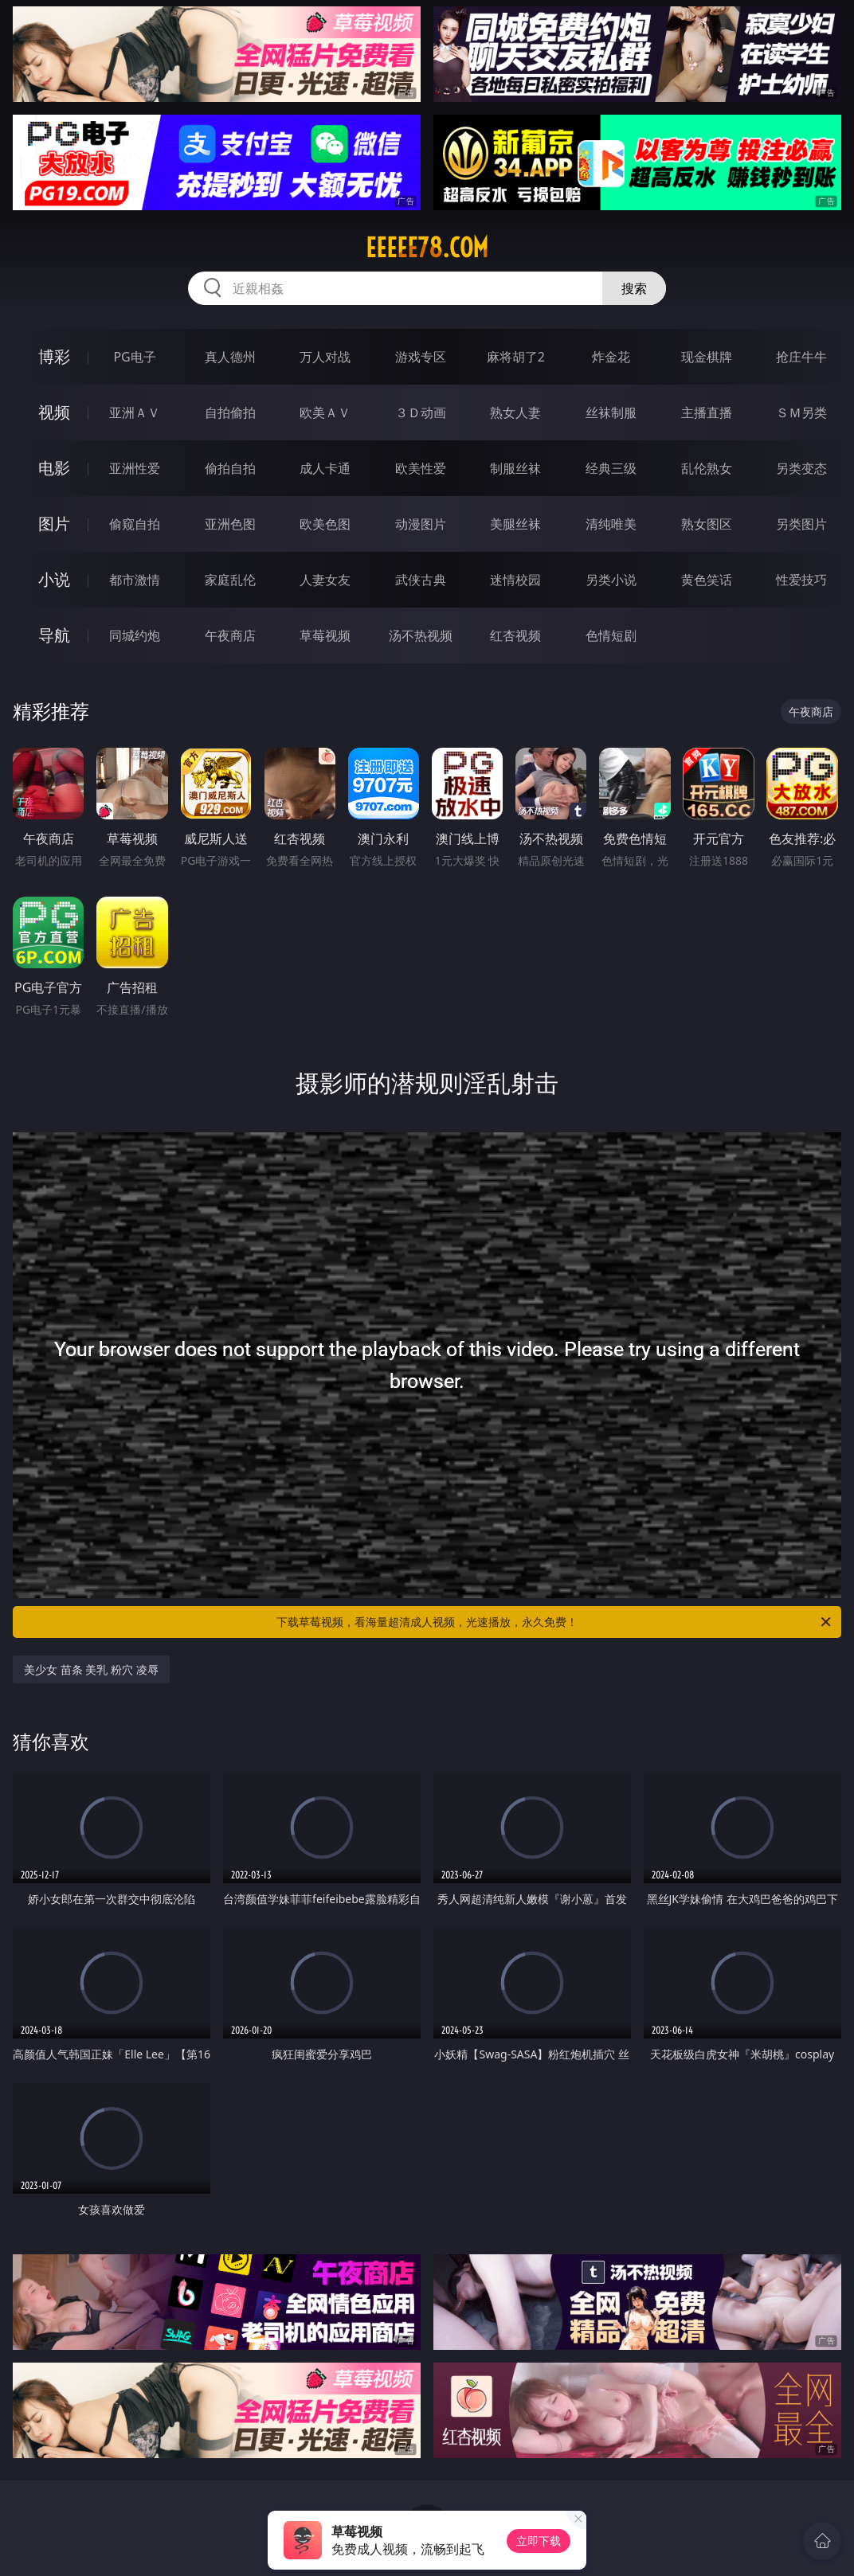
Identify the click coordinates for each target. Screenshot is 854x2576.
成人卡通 (325, 468)
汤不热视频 (420, 635)
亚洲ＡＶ (134, 412)
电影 (54, 468)
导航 (54, 635)
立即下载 (538, 2540)
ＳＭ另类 (801, 412)
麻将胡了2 (516, 356)
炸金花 (611, 356)
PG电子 (134, 356)
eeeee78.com (427, 248)
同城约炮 (134, 635)
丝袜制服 (611, 412)
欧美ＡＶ (325, 412)
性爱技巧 (801, 579)
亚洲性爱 (134, 468)
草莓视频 (325, 635)
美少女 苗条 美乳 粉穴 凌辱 (91, 1669)
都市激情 (134, 579)
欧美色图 (325, 524)
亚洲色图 (230, 524)
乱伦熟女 (706, 468)
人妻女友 (325, 579)
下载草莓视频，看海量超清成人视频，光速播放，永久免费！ (554, 1622)
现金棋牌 (706, 356)
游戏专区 (420, 356)
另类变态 (801, 468)
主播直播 (706, 412)
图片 (54, 523)
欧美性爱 (420, 468)
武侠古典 (420, 579)
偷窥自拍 (134, 524)
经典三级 (611, 468)
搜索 (634, 288)
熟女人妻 (515, 412)
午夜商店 (230, 635)
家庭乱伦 (230, 579)
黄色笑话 (706, 579)
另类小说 (611, 579)
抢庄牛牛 (801, 356)
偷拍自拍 (230, 468)
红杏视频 (515, 635)
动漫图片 (420, 524)
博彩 (54, 356)
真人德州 (230, 356)
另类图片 (801, 524)
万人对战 (325, 356)
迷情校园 (515, 579)
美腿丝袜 (515, 524)
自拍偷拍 (230, 412)
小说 (54, 579)
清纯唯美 (611, 524)
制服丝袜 (515, 468)
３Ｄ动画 (420, 412)
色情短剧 (611, 635)
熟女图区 (706, 524)
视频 (54, 412)
